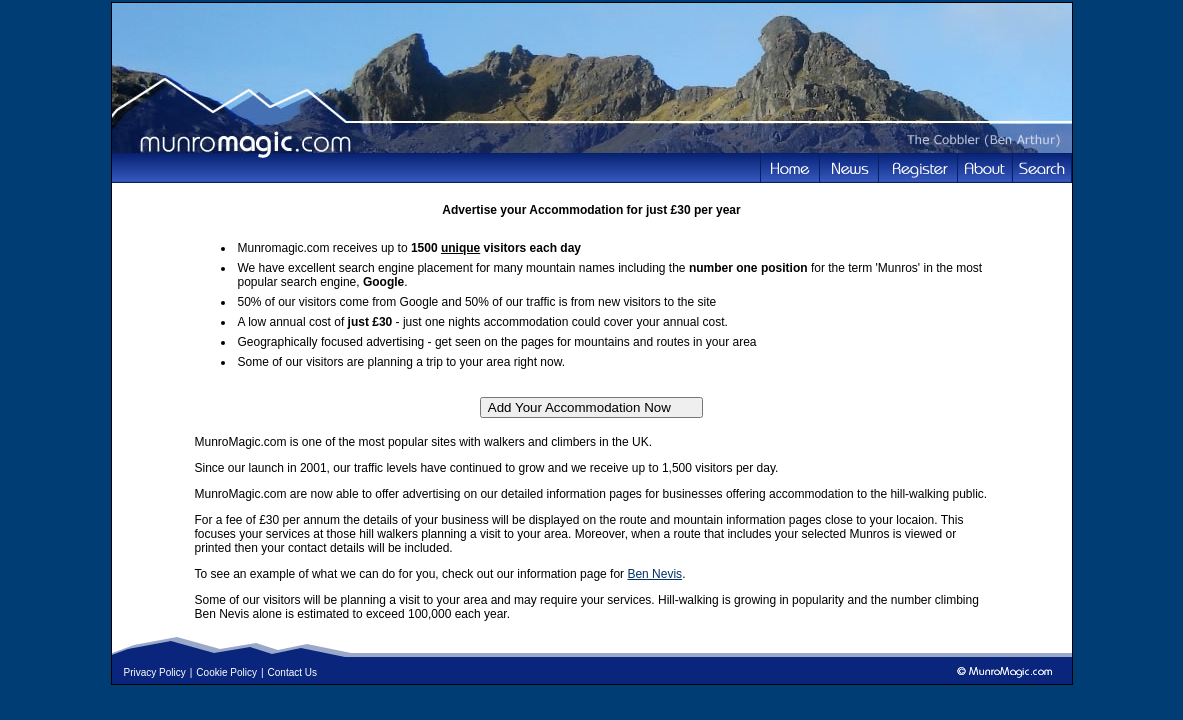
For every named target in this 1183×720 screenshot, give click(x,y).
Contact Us (292, 672)
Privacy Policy (155, 672)
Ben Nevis (654, 574)
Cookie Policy (226, 672)
